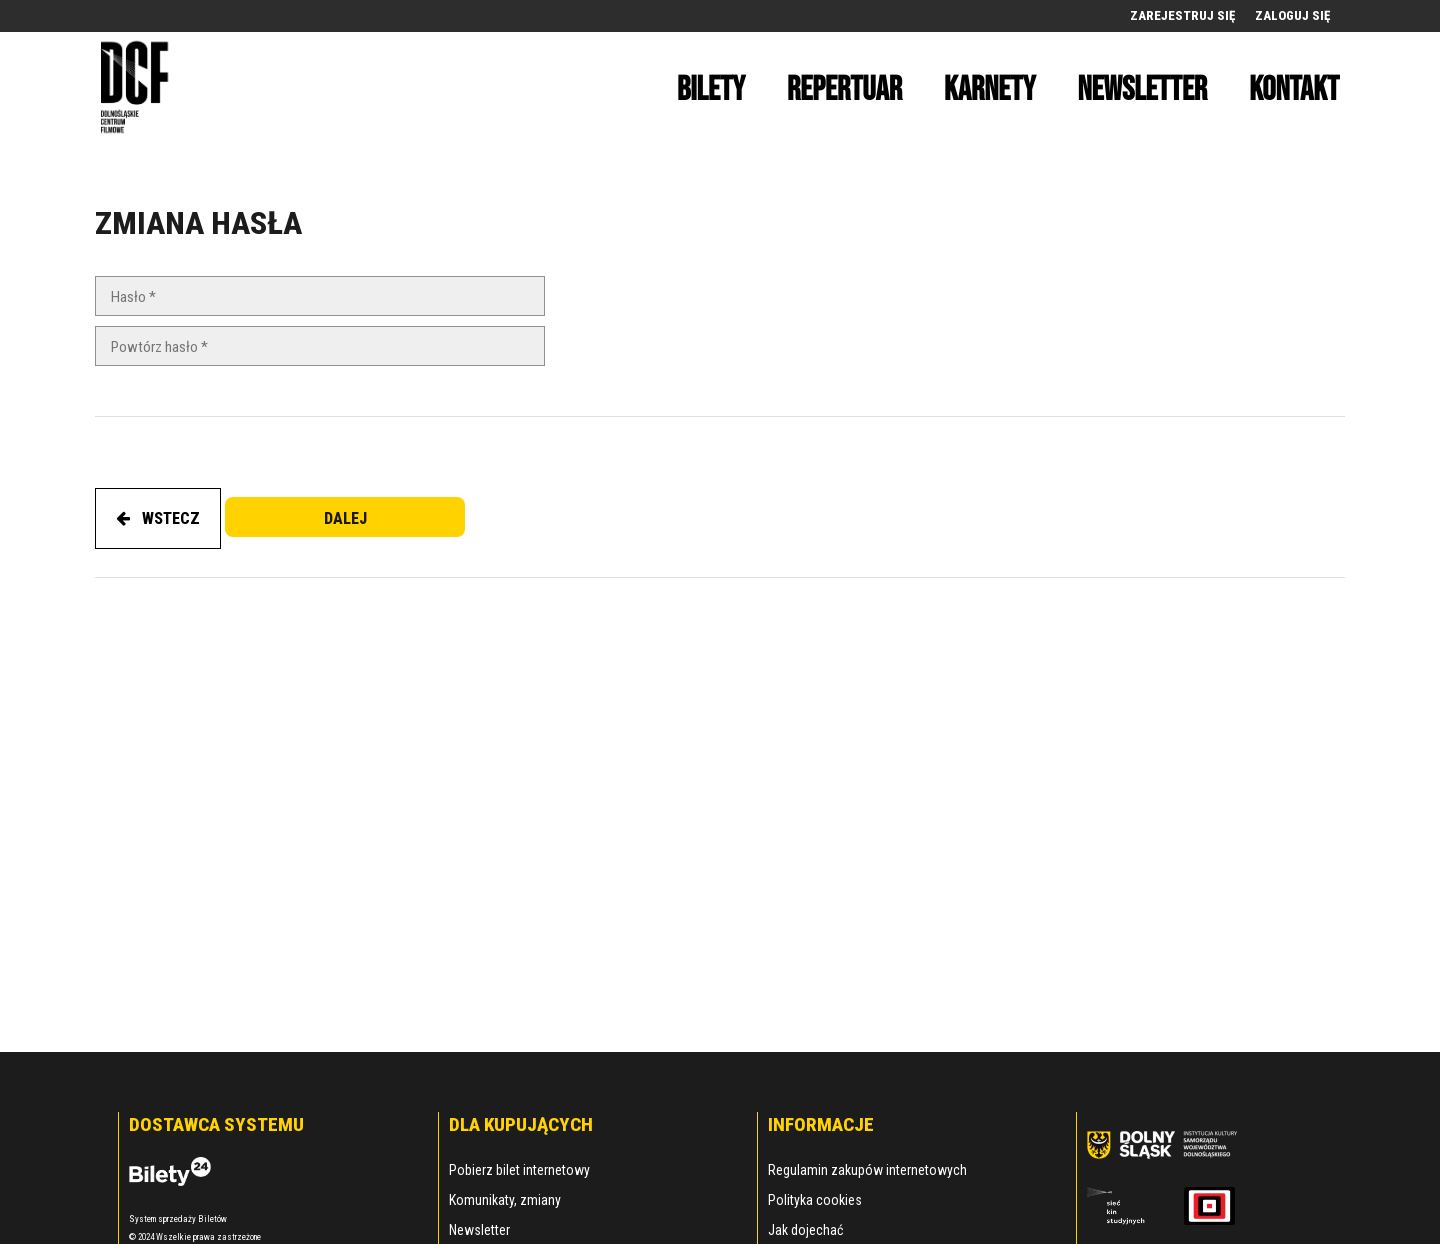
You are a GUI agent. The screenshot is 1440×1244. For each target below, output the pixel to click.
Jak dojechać (805, 1230)
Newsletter (479, 1230)
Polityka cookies (815, 1200)
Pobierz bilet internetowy (519, 1170)
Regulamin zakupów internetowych (867, 1170)
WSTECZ (158, 518)
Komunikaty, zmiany (505, 1200)
